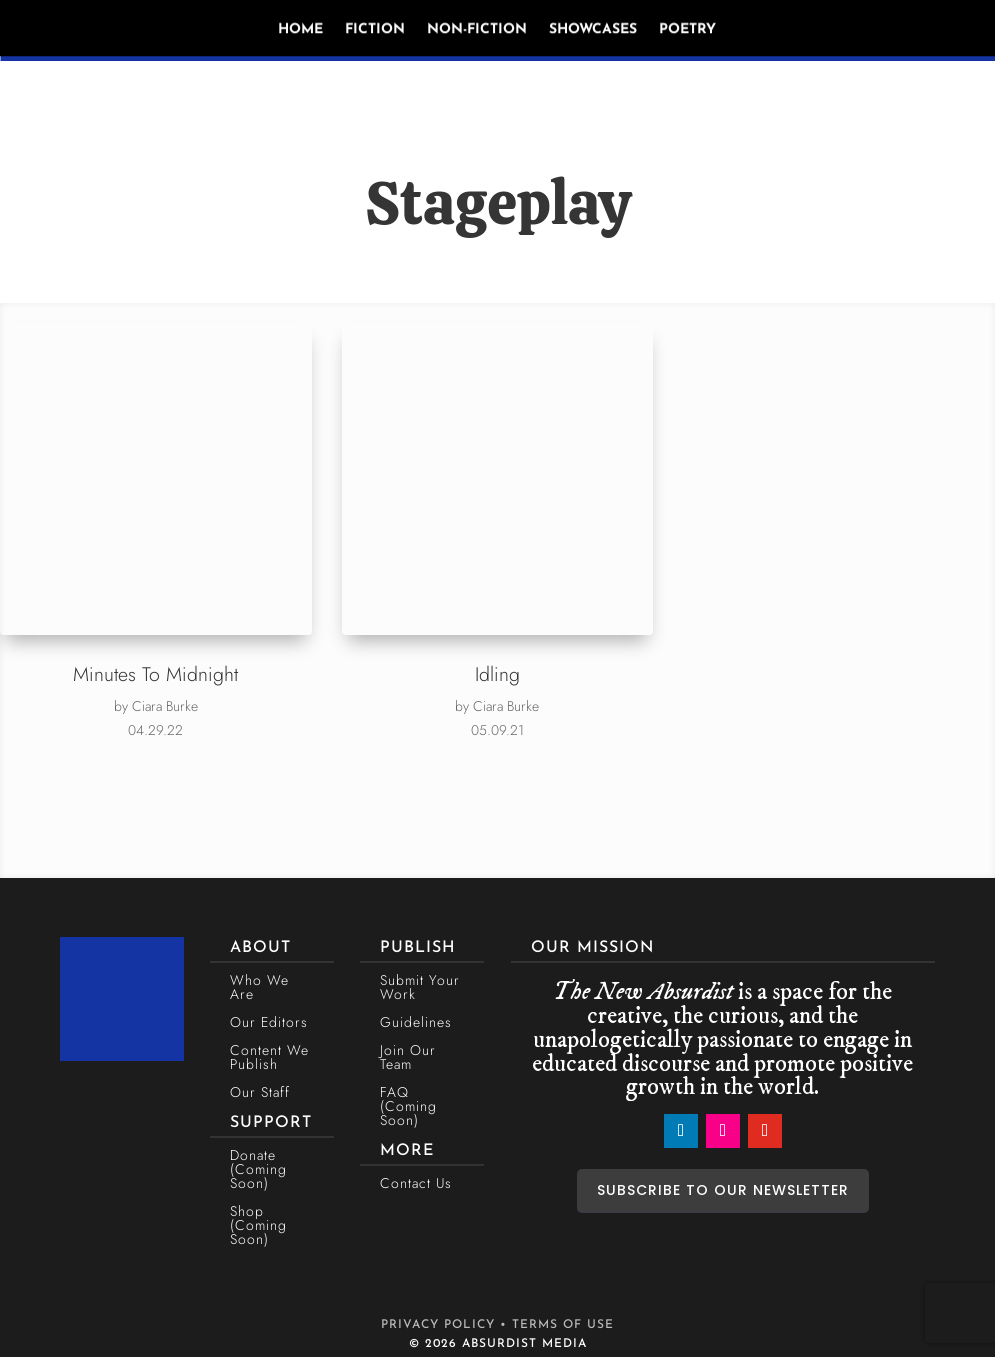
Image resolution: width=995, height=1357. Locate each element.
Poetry (687, 30)
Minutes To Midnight (155, 674)
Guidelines (416, 1022)
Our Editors (269, 1022)
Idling (497, 674)
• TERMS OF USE (557, 1325)
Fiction (375, 30)
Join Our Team (408, 1057)
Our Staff (260, 1092)
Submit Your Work (420, 987)
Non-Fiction (477, 30)
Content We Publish (269, 1057)
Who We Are (259, 987)
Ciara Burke (165, 706)
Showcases (593, 30)
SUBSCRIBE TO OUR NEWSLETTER (723, 1190)
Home (300, 30)
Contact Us (416, 1183)
